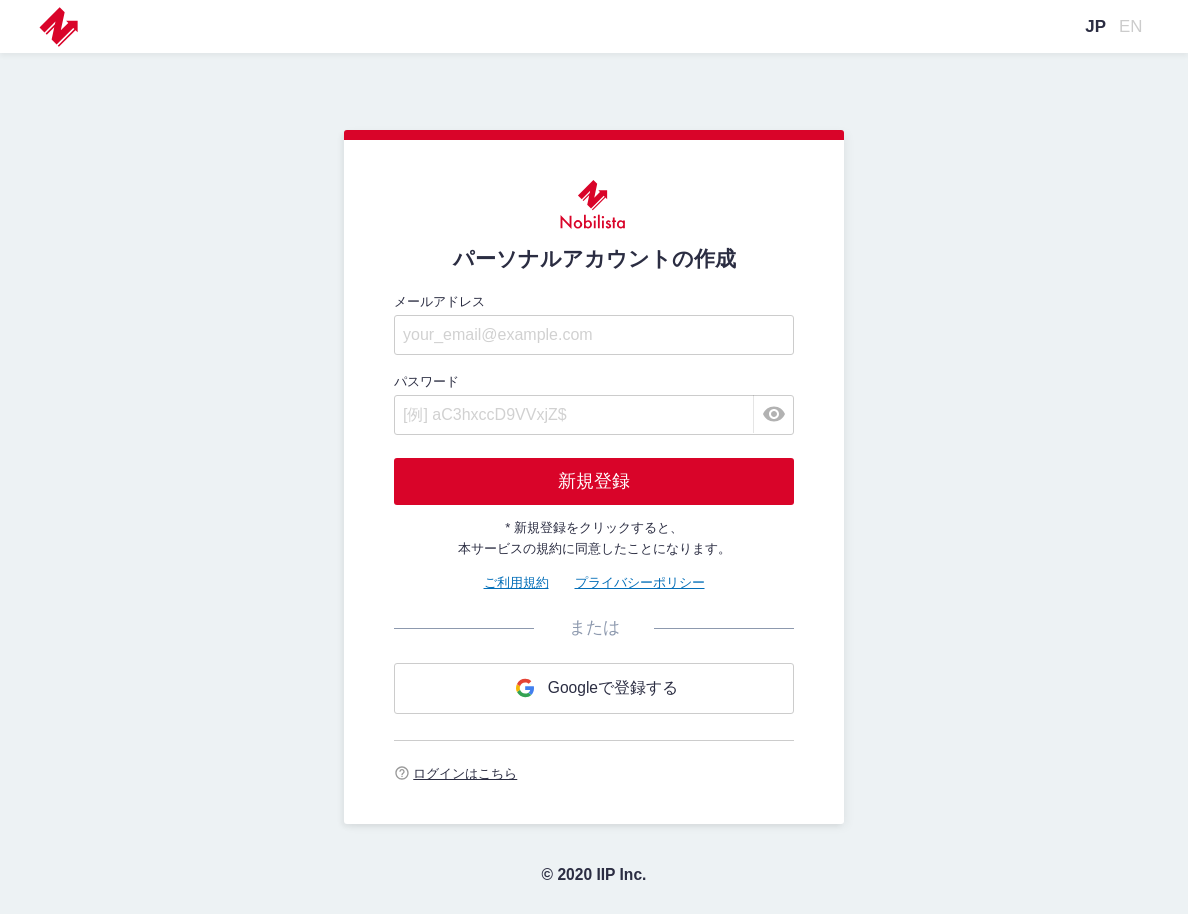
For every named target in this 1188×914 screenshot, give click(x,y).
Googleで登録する (594, 688)
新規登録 (594, 481)
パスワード (426, 381)
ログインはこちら (465, 773)
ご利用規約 (516, 582)
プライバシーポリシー (640, 582)
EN (1130, 26)
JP (1095, 26)
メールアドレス (439, 301)
